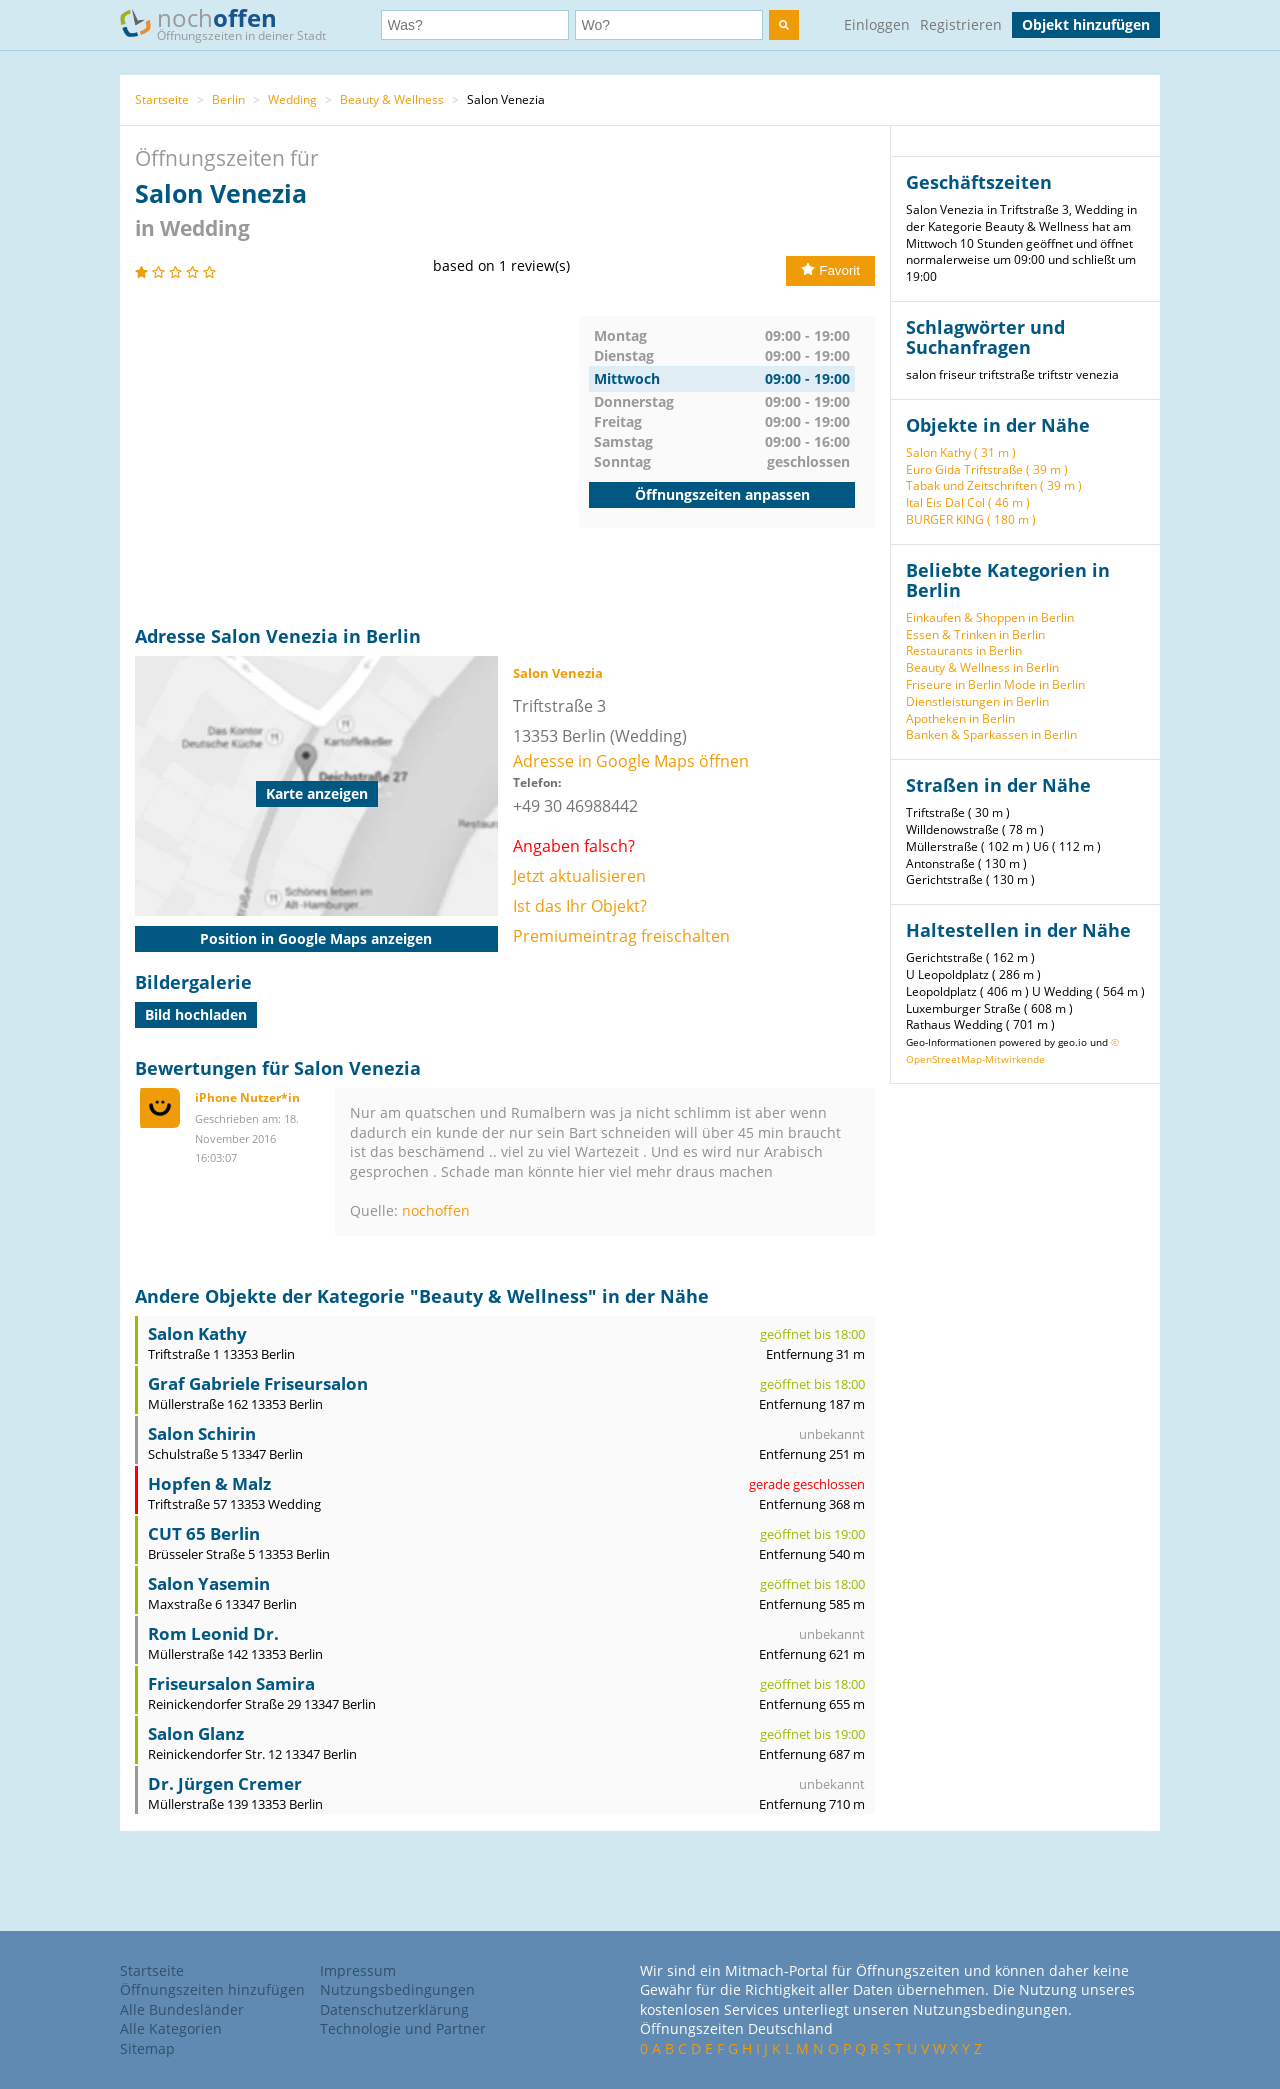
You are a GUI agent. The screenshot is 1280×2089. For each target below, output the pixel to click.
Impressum (358, 1970)
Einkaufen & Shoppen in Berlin (990, 617)
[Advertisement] (357, 456)
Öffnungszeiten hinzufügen (212, 1989)
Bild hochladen (196, 1014)
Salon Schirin (202, 1433)
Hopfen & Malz (209, 1483)
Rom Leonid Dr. (213, 1633)
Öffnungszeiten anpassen (722, 494)
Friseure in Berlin (953, 684)
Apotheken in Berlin (960, 718)
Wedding (292, 99)
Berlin (228, 99)
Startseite (162, 99)
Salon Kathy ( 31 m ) (961, 452)
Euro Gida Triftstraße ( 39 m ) (987, 469)
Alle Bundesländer (182, 2009)
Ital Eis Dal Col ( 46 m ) (968, 502)
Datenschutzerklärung (394, 2009)
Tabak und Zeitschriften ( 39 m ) (994, 485)
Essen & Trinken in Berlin (975, 634)
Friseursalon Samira (231, 1683)
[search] (784, 25)
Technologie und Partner (403, 2028)
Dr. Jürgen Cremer (225, 1783)
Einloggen (877, 24)
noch (232, 23)
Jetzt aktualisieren (579, 876)
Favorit (830, 270)
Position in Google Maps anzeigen (316, 938)
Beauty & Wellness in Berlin (982, 667)
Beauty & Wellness (392, 99)
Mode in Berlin (1044, 684)
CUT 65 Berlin (204, 1533)
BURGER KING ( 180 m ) (971, 519)
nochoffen (436, 1210)
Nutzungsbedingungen (397, 1989)
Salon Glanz (196, 1733)
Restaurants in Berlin (964, 650)
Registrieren (961, 24)
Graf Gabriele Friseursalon (258, 1383)
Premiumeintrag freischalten (621, 936)
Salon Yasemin (209, 1583)
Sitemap (147, 2048)
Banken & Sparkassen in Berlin (991, 734)
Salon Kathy (197, 1333)
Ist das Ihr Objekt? (580, 906)
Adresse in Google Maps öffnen (631, 761)
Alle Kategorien (171, 2028)
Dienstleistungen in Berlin (977, 701)
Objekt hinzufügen (1086, 24)
